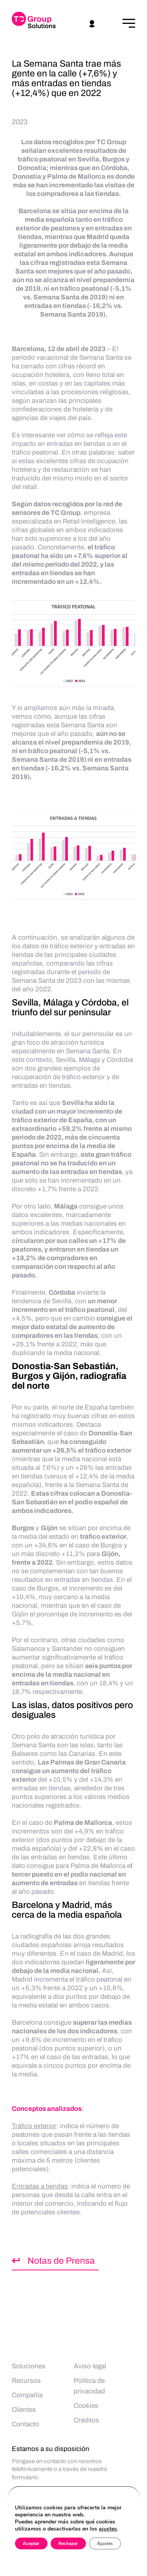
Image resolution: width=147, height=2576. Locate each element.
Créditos (86, 2420)
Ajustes (105, 2543)
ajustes (108, 2529)
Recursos (26, 2380)
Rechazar (68, 2543)
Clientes (24, 2409)
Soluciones (28, 2366)
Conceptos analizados (47, 2108)
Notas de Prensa (61, 2261)
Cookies (86, 2405)
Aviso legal (90, 2366)
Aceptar (31, 2543)
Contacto (25, 2424)
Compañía (27, 2395)
